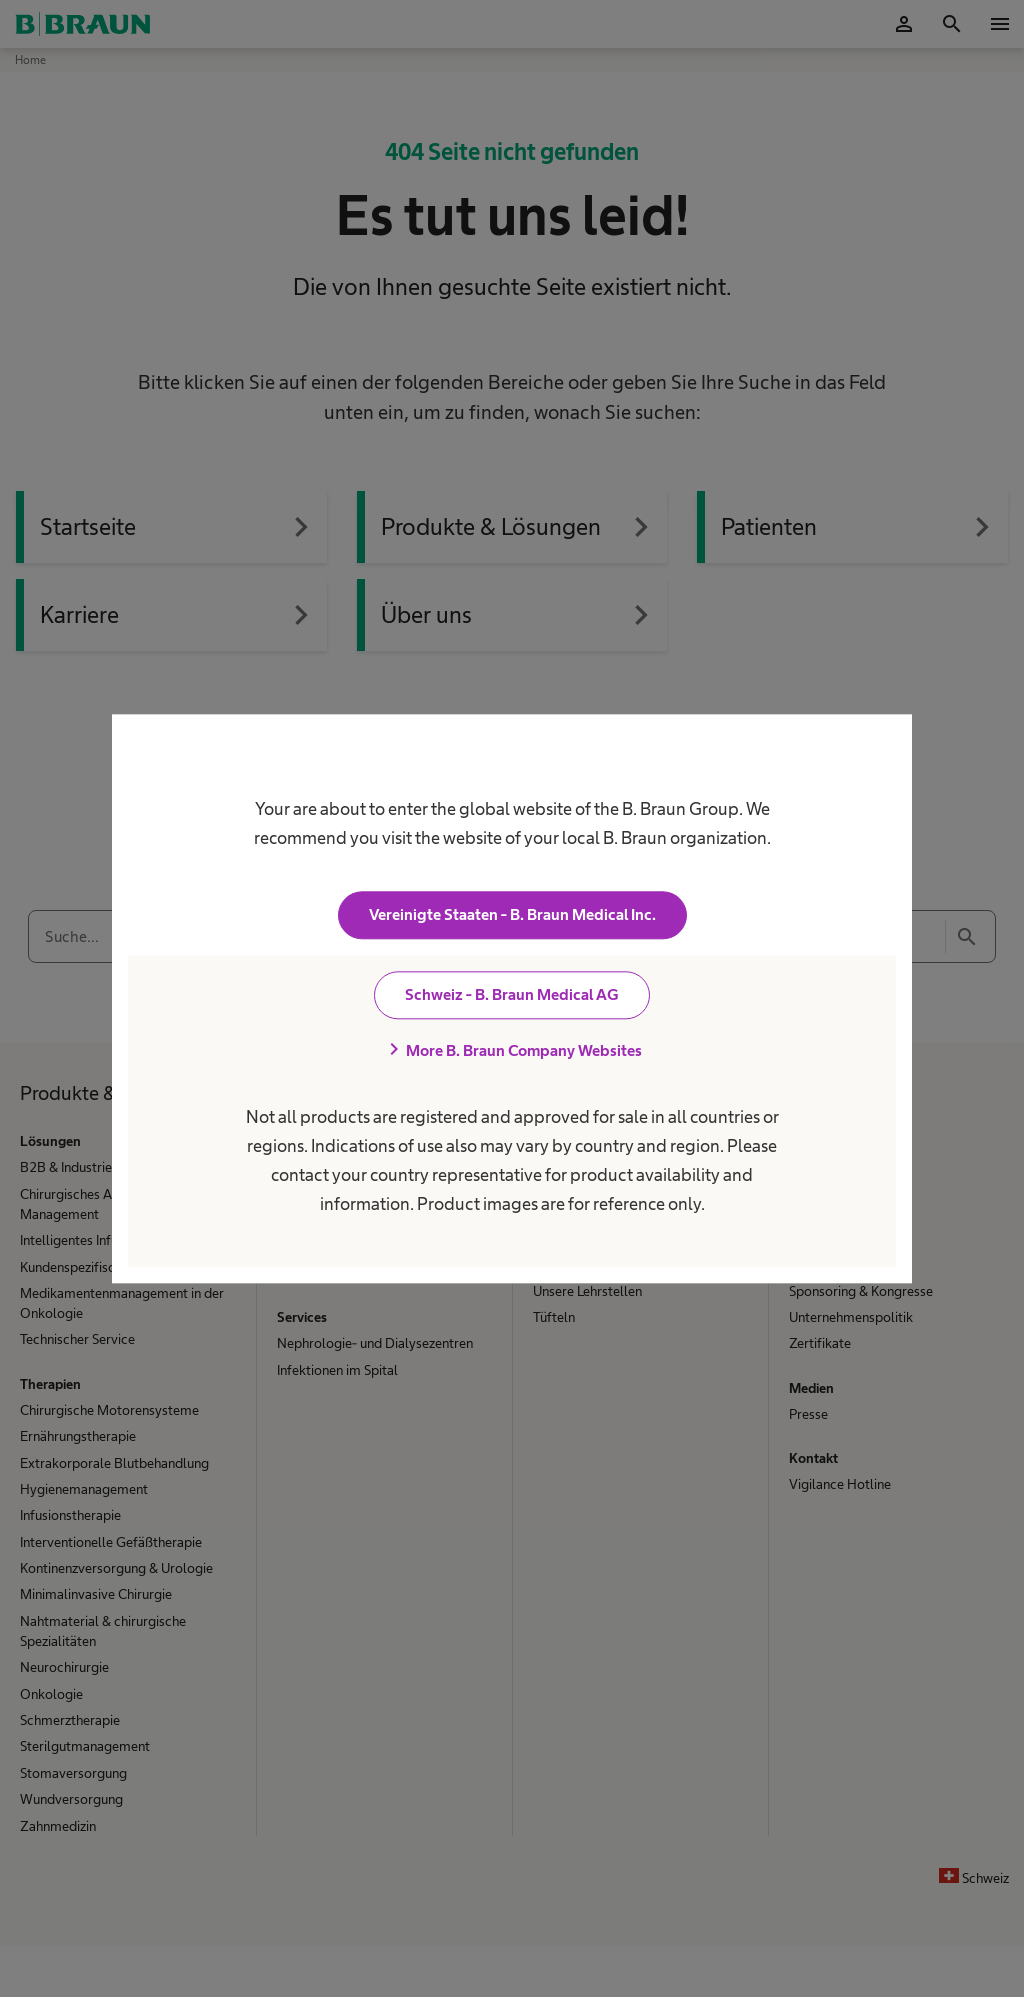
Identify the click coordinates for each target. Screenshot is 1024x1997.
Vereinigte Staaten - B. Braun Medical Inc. (512, 914)
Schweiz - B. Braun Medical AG (512, 994)
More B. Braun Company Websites (512, 1050)
